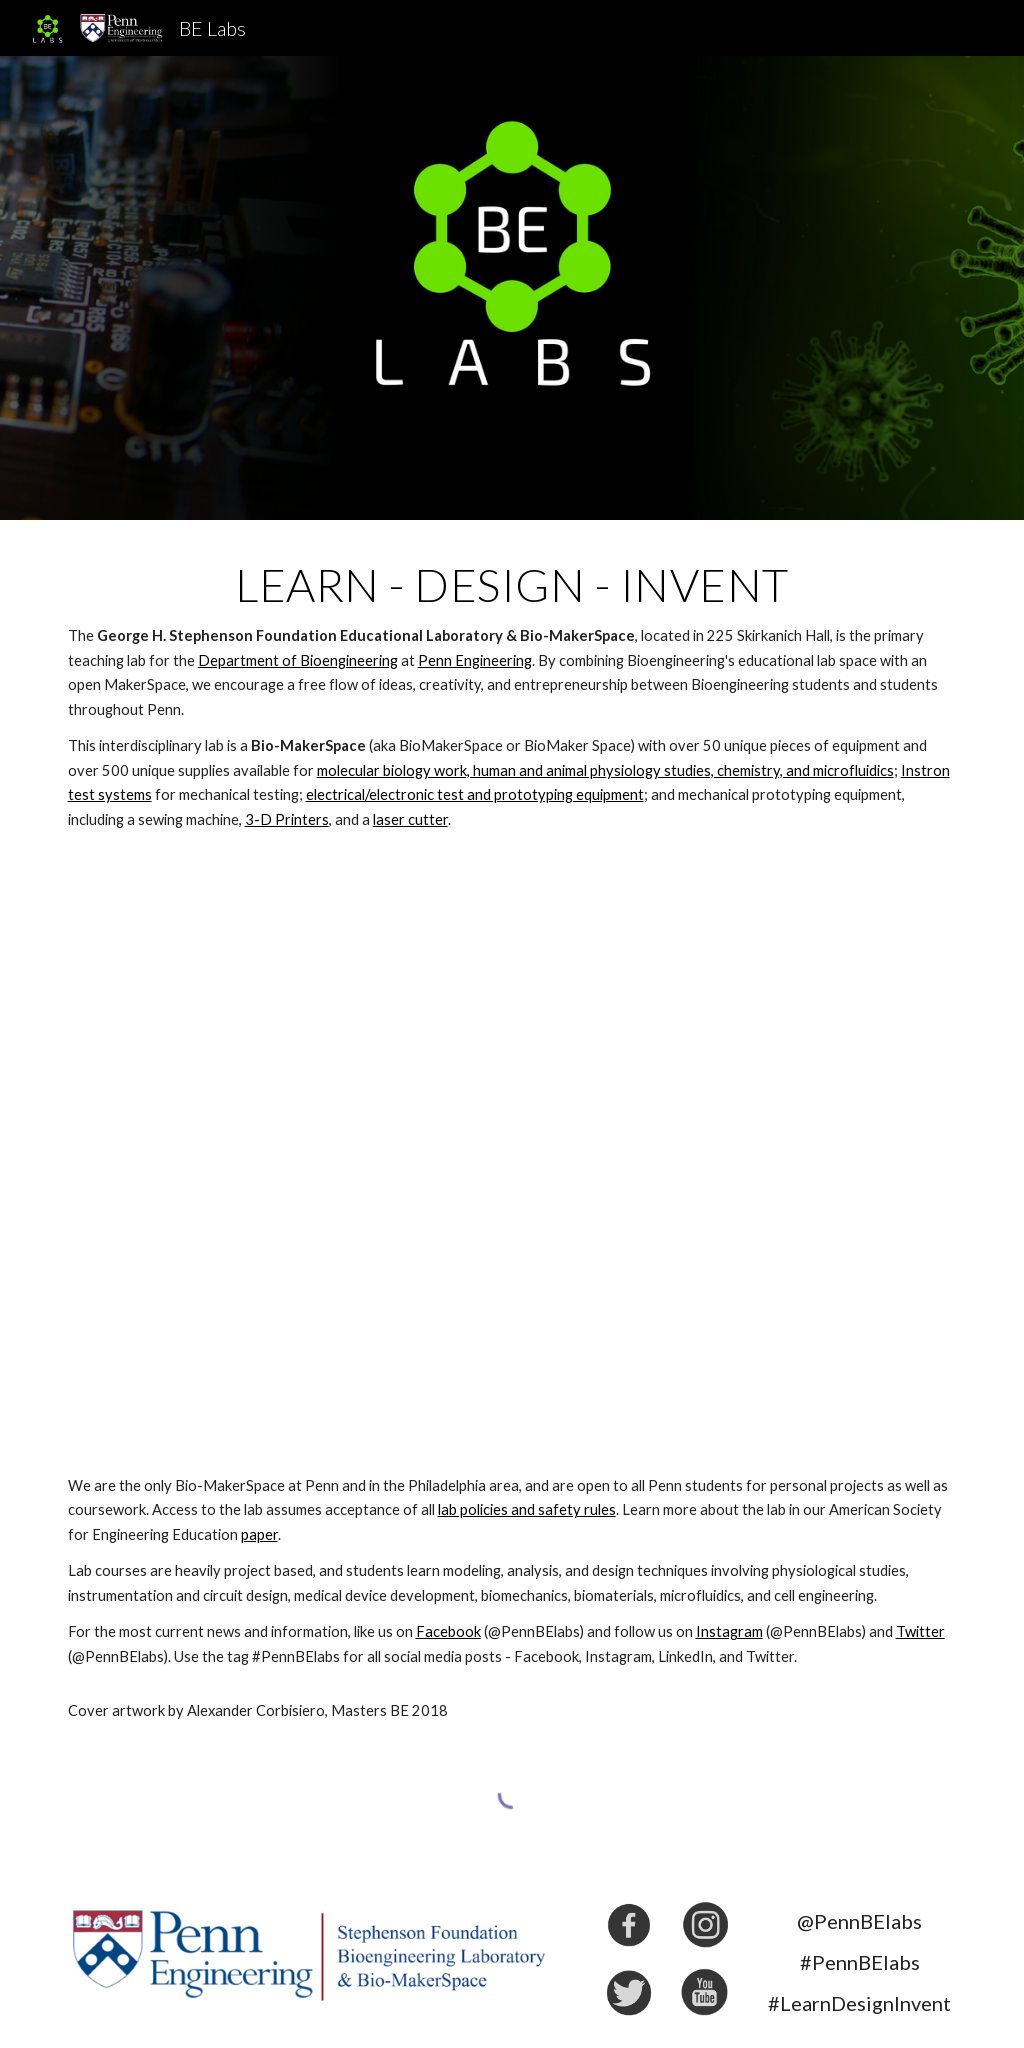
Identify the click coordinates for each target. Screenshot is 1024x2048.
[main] (512, 695)
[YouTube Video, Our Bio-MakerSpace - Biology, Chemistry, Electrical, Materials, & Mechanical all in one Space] (512, 1153)
